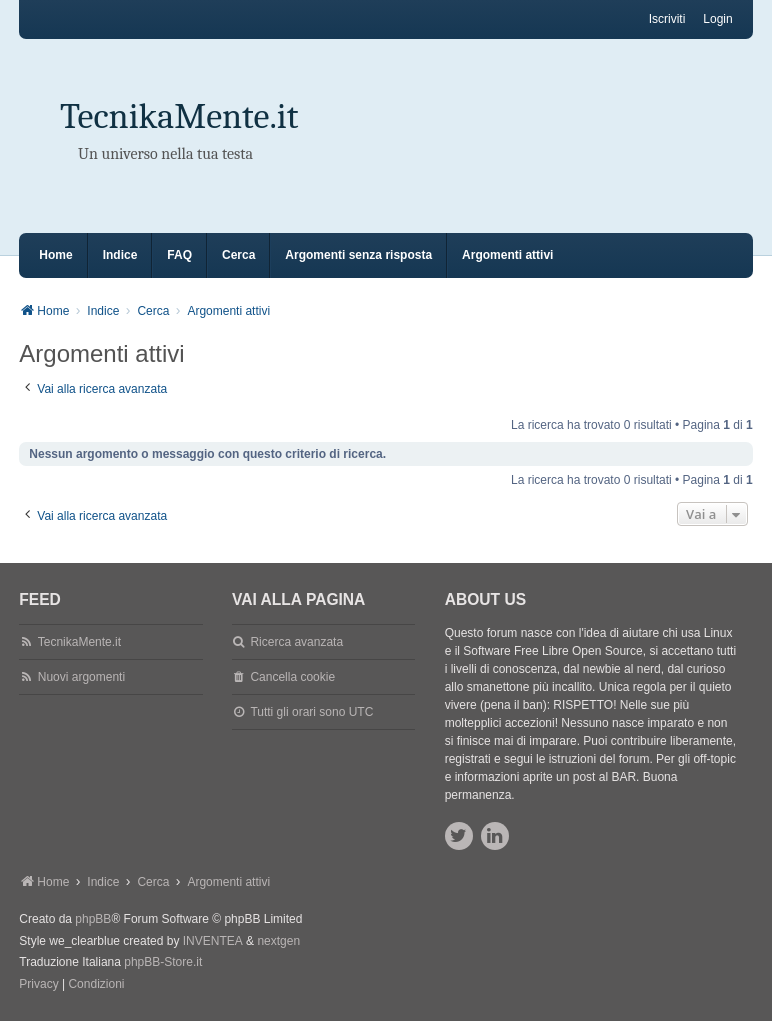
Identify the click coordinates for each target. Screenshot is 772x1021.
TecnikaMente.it (179, 116)
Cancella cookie (292, 677)
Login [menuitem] (717, 19)
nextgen (278, 941)
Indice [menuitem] (120, 255)
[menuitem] (38, 985)
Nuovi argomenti (81, 677)
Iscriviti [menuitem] (667, 19)
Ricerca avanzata (296, 642)
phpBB (93, 919)
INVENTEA (213, 941)
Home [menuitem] (55, 255)
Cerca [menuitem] (238, 255)
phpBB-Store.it (163, 962)
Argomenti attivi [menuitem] (507, 255)
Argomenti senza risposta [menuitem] (358, 255)
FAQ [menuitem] (179, 255)
